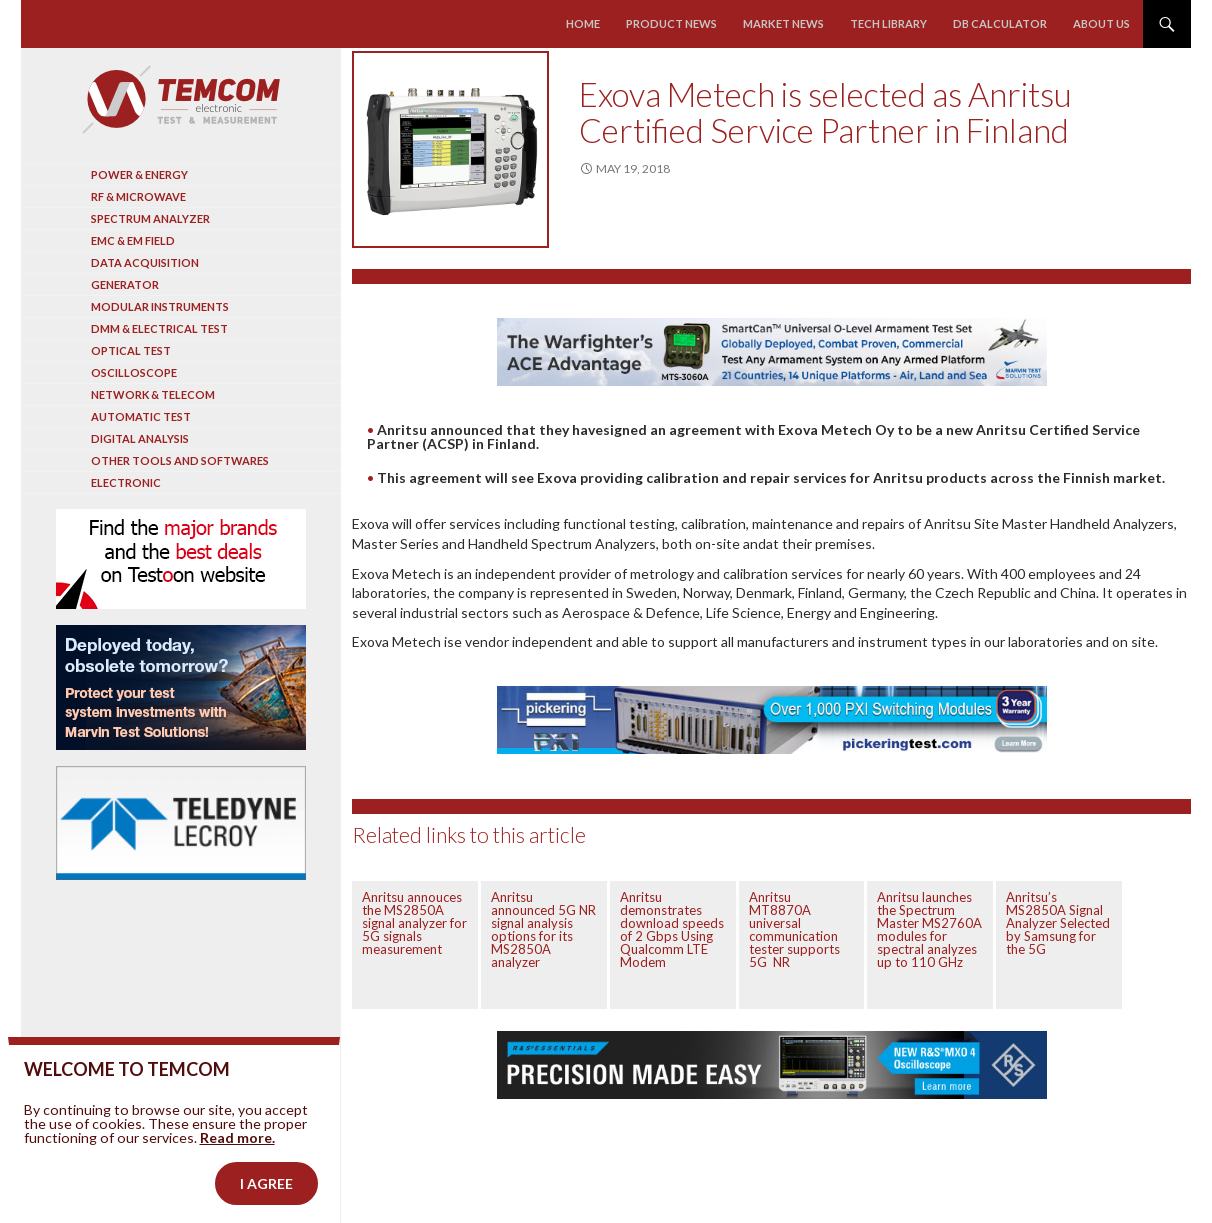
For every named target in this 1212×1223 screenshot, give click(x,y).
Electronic (126, 482)
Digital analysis (140, 438)
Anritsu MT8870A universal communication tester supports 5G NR (794, 929)
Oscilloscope (134, 372)
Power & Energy (139, 174)
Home (584, 23)
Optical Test (131, 350)
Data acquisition (145, 262)
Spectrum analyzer (150, 218)
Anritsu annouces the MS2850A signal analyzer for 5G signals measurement (414, 923)
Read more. (237, 1168)
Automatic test (141, 416)
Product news (672, 23)
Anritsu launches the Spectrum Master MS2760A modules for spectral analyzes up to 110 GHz (929, 929)
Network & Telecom (153, 394)
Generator (125, 284)
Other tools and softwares (180, 460)
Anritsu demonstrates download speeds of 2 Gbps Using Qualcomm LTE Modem (672, 929)
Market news (784, 23)
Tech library (888, 23)
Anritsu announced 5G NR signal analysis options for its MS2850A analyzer (543, 929)
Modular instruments (160, 306)
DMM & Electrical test (159, 328)
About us (1101, 23)
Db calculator (1000, 23)
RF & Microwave (138, 196)
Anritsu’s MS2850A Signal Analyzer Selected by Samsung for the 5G (1058, 923)
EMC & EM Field (133, 240)
